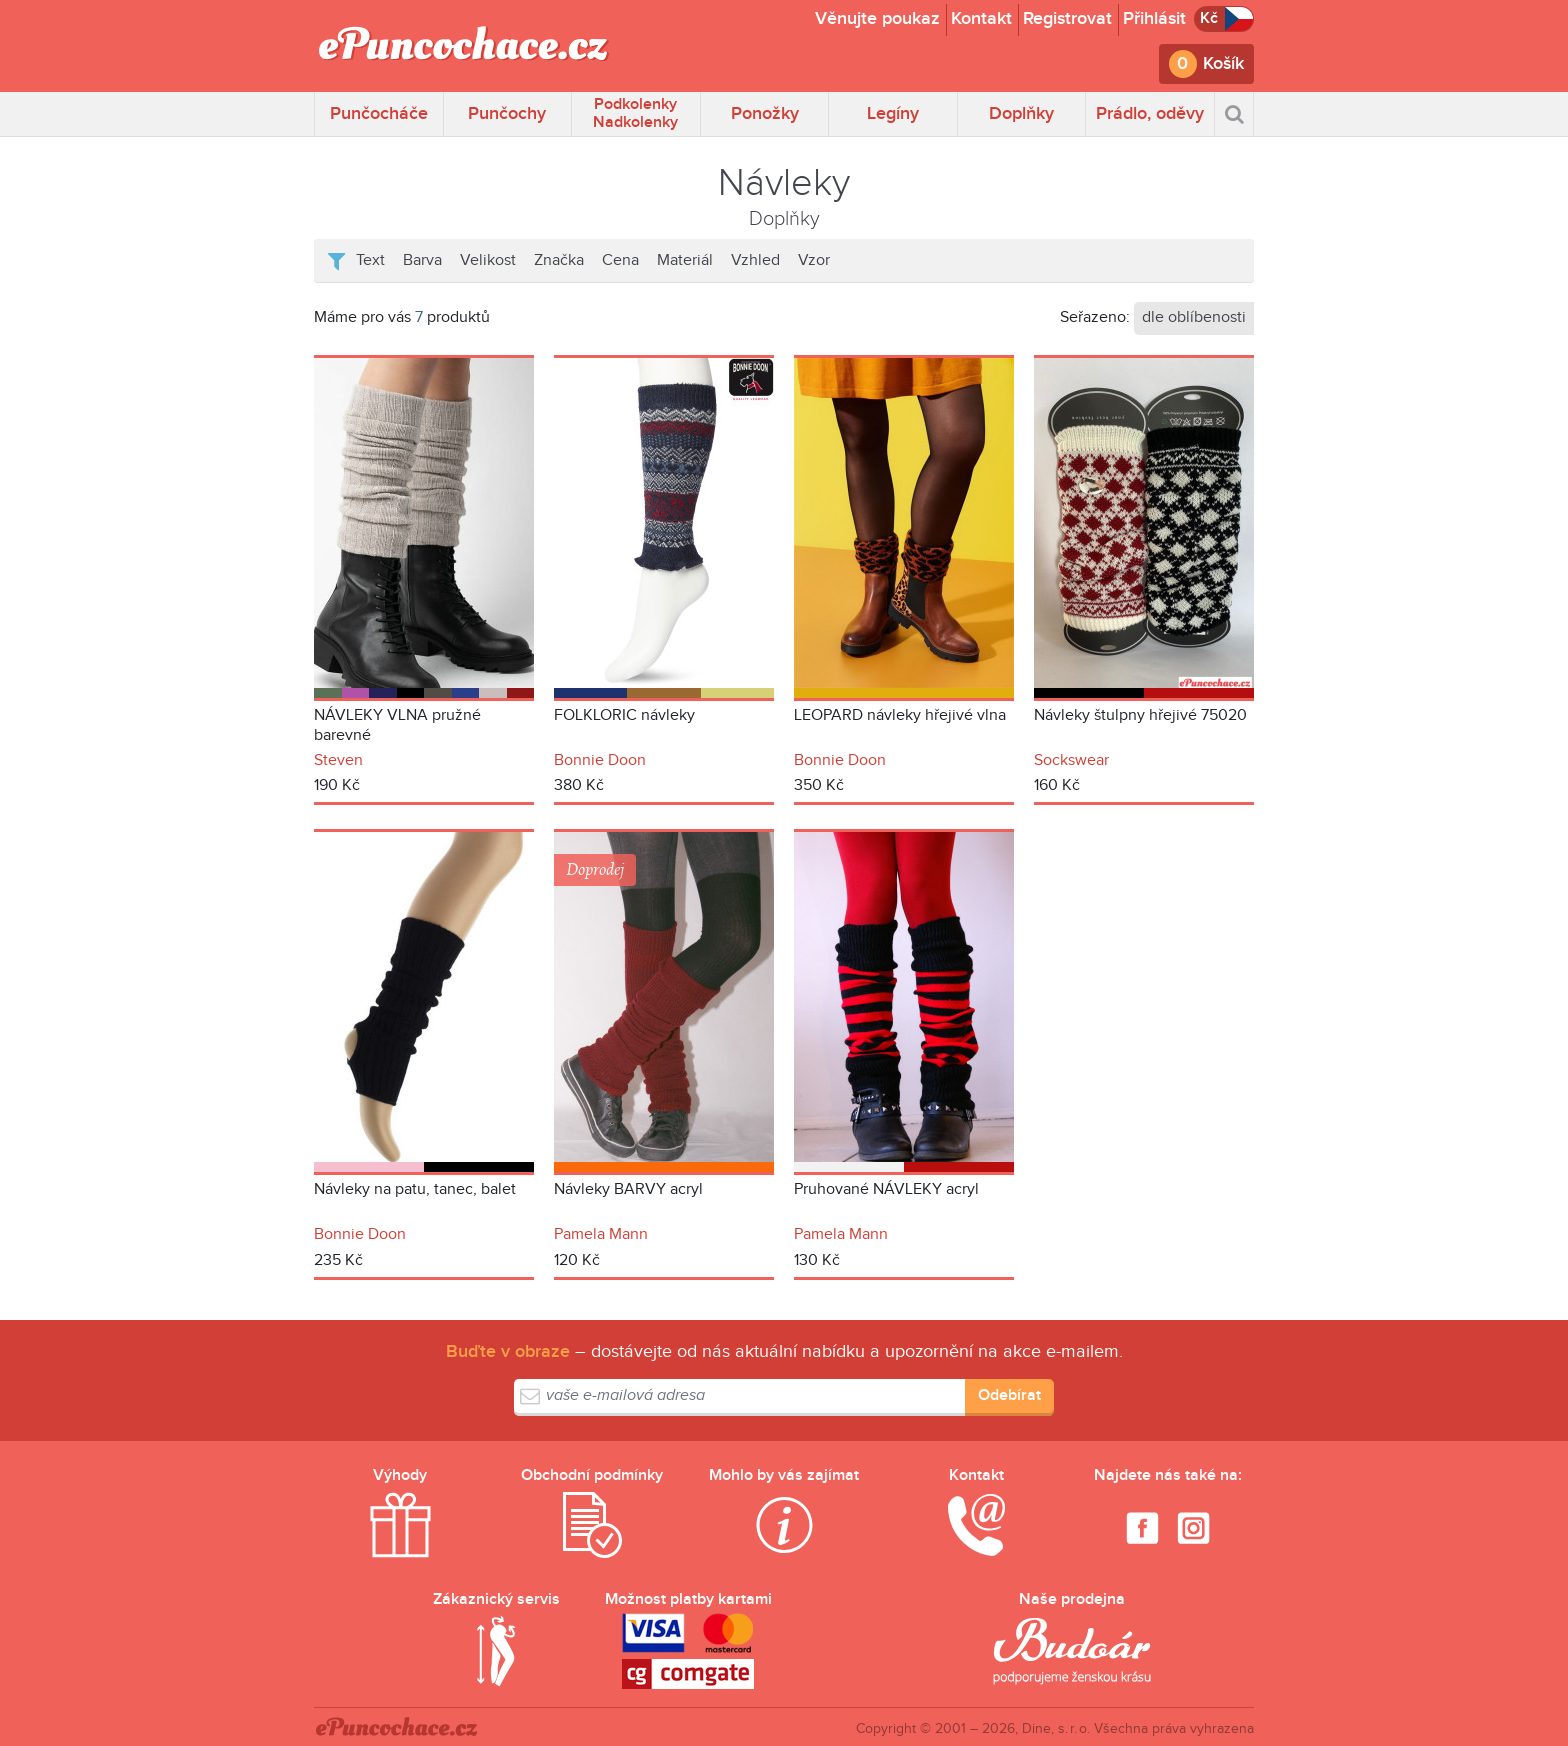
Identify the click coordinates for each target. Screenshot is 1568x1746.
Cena (620, 260)
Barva (422, 260)
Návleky (784, 183)
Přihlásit (1154, 18)
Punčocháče (379, 113)
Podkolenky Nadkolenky (635, 113)
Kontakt (981, 18)
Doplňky (1021, 113)
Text (370, 260)
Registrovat (1067, 18)
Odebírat (1009, 1395)
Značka (559, 260)
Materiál (685, 260)
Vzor (814, 260)
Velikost (488, 260)
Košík (1223, 63)
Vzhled (755, 260)
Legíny (893, 113)
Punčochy (507, 113)
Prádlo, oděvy (1150, 113)
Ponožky (765, 113)
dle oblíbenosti (1194, 317)
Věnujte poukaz (877, 18)
